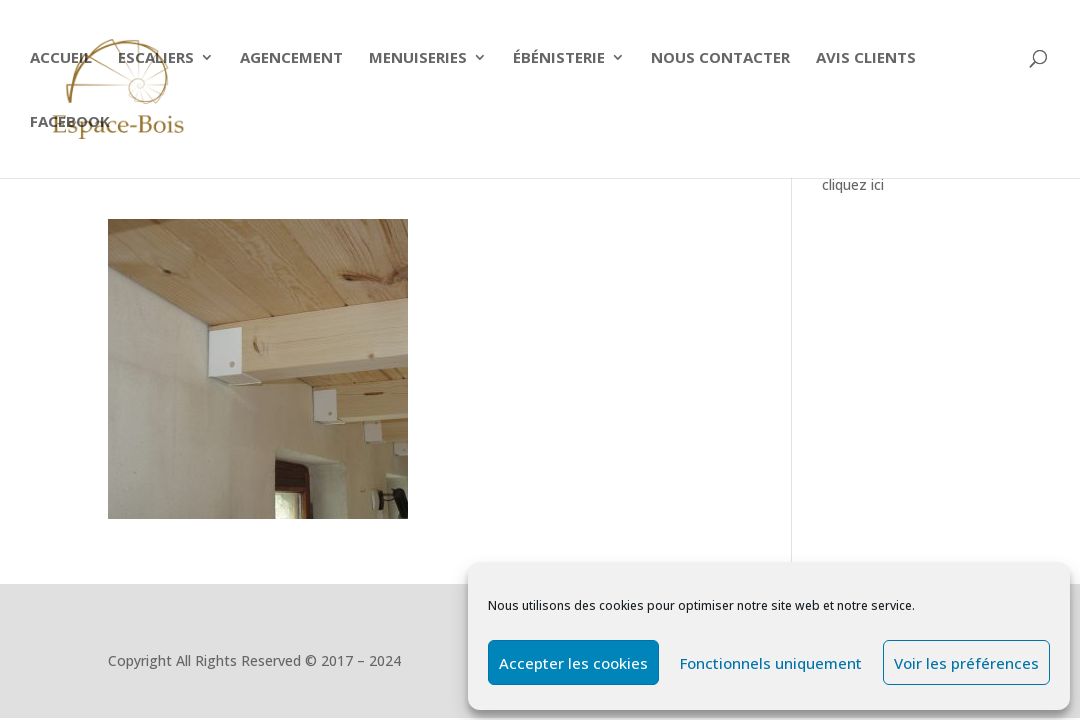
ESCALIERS (156, 58)
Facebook (70, 122)
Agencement (291, 58)
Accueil (61, 58)
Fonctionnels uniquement (771, 663)
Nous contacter (720, 58)
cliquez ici (853, 184)
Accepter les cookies (573, 663)
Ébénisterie (559, 58)
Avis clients (866, 58)
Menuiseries (418, 58)
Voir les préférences (966, 663)
